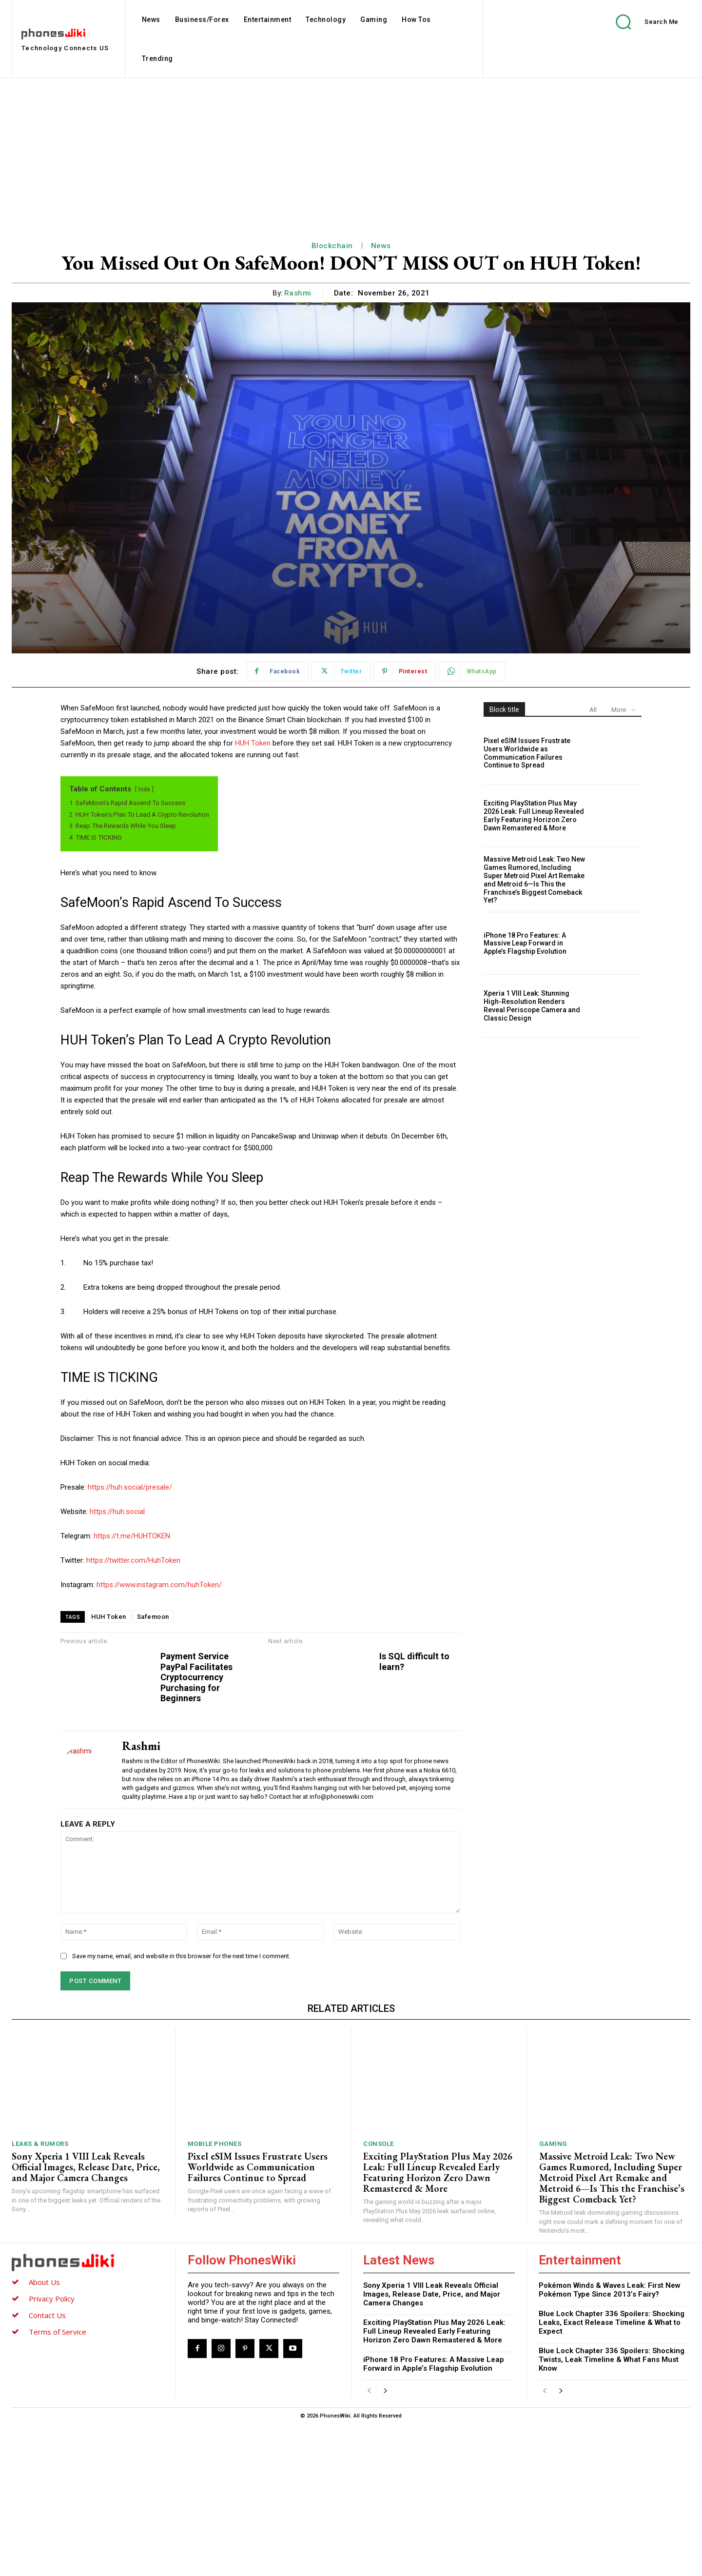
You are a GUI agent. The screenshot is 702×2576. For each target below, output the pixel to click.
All (593, 709)
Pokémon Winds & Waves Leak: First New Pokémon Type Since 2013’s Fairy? (610, 2442)
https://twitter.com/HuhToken (133, 1560)
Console (378, 2296)
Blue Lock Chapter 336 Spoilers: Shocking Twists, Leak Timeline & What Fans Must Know (611, 2511)
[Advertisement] (351, 151)
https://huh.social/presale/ (130, 1487)
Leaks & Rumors (40, 2296)
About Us (44, 2433)
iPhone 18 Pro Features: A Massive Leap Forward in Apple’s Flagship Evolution (525, 943)
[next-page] (385, 2543)
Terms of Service (57, 2483)
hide (144, 789)
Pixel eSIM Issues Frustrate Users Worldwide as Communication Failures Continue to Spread (527, 753)
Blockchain (332, 245)
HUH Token (253, 743)
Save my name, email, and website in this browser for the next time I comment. (181, 2108)
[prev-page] (369, 2543)
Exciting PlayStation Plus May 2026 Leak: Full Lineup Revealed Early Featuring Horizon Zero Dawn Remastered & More (534, 815)
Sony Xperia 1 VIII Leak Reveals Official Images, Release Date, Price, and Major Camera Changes (86, 2319)
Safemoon (153, 1616)
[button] (640, 21)
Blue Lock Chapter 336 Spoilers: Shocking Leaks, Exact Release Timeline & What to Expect (611, 2474)
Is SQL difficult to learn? (403, 1661)
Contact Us (47, 2467)
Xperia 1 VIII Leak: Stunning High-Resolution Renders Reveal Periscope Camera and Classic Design (532, 1005)
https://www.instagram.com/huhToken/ (159, 1584)
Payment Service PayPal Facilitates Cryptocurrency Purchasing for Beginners (433, 1682)
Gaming (553, 2296)
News (381, 245)
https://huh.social (117, 1511)
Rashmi (298, 293)
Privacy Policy (52, 2450)
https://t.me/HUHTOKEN (132, 1536)
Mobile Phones (215, 2296)
